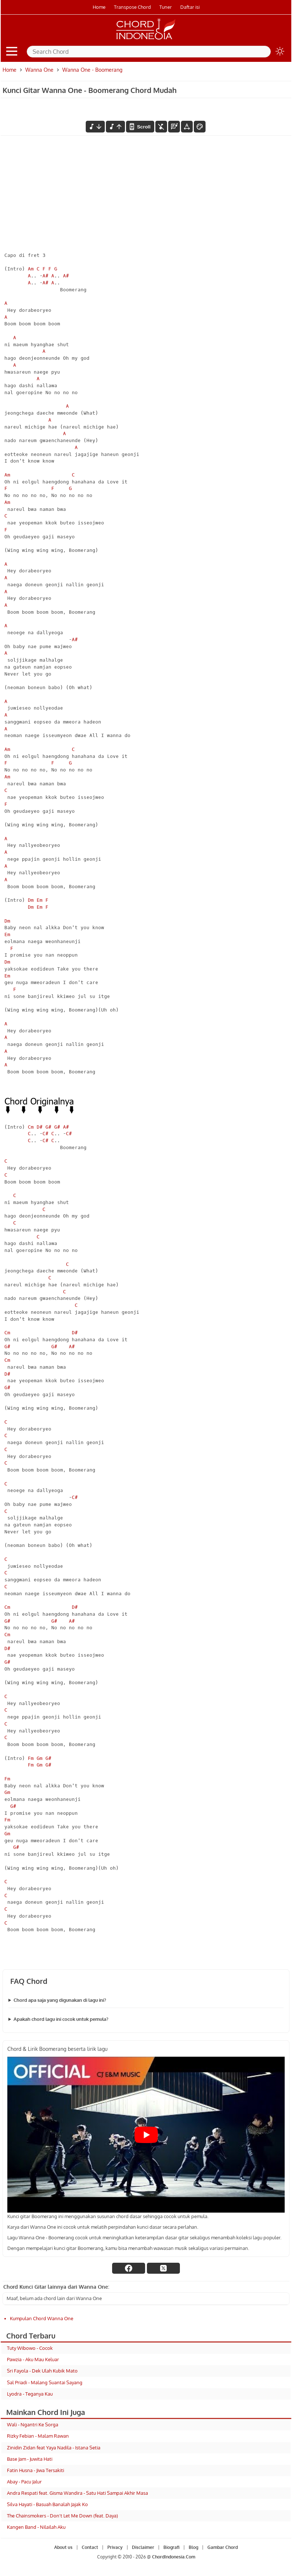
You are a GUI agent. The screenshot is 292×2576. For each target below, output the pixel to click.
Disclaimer (143, 2547)
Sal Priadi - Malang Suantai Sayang (44, 2382)
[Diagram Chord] (174, 126)
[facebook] (128, 2268)
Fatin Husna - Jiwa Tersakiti (35, 2470)
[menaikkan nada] (115, 126)
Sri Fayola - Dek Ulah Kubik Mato (42, 2371)
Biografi (171, 2547)
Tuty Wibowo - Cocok (30, 2348)
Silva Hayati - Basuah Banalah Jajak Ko (47, 2504)
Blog (193, 2547)
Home (99, 7)
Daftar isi (190, 7)
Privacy (115, 2547)
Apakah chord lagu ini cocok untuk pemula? (61, 2019)
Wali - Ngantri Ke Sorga (32, 2424)
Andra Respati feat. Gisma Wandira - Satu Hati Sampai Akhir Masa (77, 2493)
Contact (90, 2547)
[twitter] (163, 2268)
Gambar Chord (222, 2547)
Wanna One (39, 70)
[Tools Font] (187, 126)
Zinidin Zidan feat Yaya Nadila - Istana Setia (53, 2447)
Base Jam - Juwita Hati (29, 2459)
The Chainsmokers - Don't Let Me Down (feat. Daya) (62, 2516)
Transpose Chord (132, 7)
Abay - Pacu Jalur (24, 2482)
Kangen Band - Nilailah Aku (36, 2527)
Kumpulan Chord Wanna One (41, 2318)
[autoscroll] (140, 126)
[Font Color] (200, 126)
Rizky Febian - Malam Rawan (38, 2436)
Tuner (165, 7)
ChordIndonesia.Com (173, 2557)
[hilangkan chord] (161, 126)
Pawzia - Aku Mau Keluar (33, 2359)
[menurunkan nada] (95, 126)
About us (63, 2547)
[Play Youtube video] (146, 2135)
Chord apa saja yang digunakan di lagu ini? (60, 2000)
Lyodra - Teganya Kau (30, 2394)
